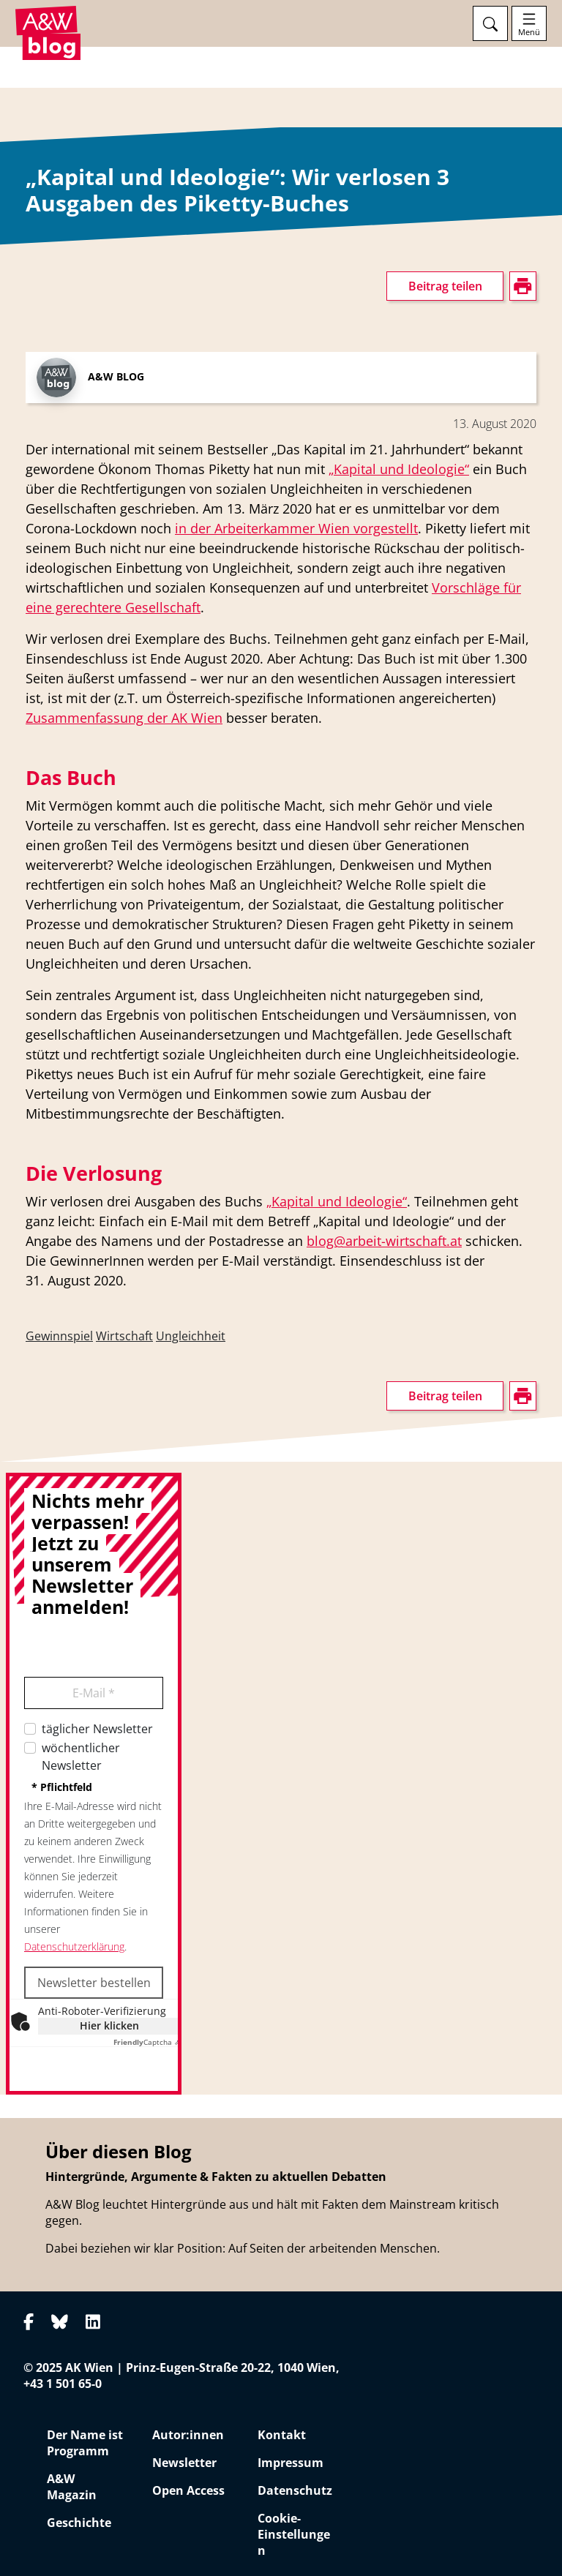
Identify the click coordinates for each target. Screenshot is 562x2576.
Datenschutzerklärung (74, 1946)
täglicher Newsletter (97, 1729)
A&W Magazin (72, 2487)
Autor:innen (188, 2435)
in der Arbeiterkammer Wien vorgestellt (296, 528)
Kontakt (282, 2435)
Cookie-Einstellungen (294, 2534)
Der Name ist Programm (85, 2443)
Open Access (188, 2490)
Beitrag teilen (445, 286)
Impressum (290, 2463)
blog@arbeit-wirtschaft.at (384, 1241)
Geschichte (79, 2523)
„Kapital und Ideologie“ (399, 469)
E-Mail (93, 1693)
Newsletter (184, 2463)
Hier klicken (109, 2025)
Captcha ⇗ (146, 2042)
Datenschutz (295, 2490)
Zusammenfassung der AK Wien (124, 717)
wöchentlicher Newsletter (81, 1756)
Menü (529, 32)
